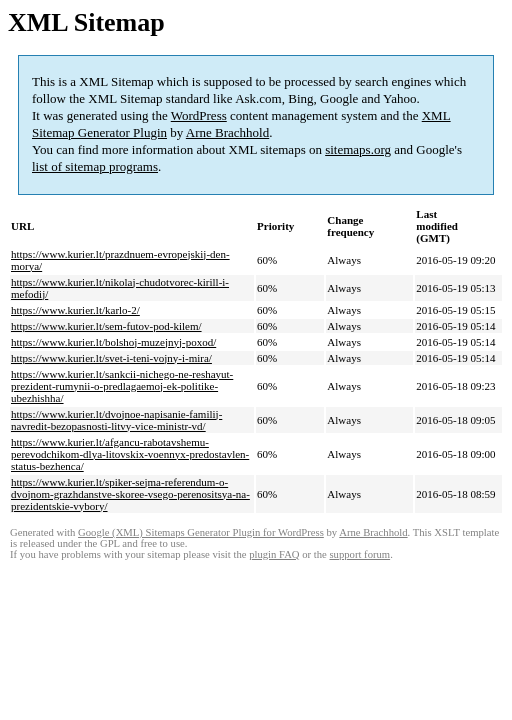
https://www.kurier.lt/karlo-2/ (75, 310)
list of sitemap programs (95, 166)
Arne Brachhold (227, 132)
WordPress (199, 115)
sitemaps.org (358, 149)
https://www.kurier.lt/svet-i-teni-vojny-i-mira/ (111, 358)
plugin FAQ (274, 554)
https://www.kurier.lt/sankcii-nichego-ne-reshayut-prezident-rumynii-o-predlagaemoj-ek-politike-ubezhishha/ (122, 386)
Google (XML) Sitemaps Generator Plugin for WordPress (201, 532)
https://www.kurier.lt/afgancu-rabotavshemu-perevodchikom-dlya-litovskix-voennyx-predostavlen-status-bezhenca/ (130, 454)
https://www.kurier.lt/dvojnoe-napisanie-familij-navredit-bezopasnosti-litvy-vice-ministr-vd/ (116, 420)
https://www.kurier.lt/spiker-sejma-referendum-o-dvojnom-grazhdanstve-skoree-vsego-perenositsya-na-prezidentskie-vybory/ (130, 494)
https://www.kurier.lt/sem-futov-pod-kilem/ (106, 326)
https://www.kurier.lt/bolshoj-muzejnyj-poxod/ (113, 342)
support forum (359, 554)
